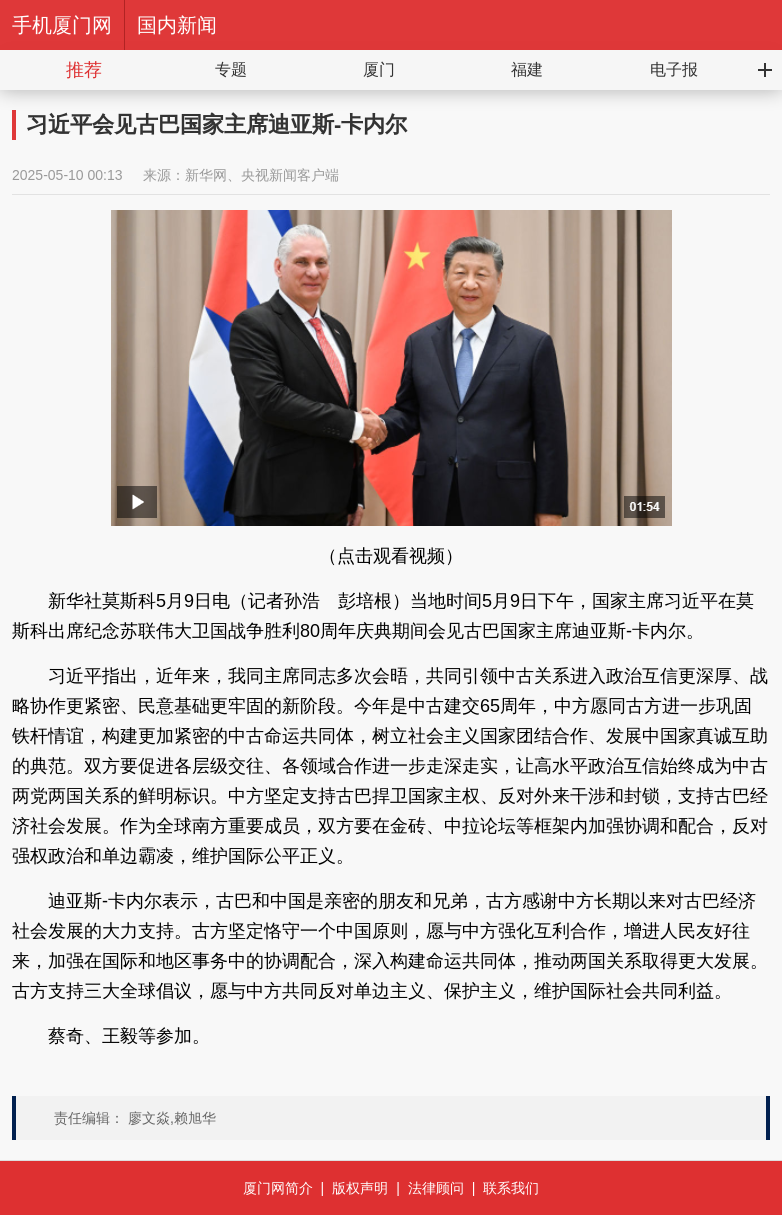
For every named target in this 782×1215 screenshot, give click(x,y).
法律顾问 (436, 1188)
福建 (527, 69)
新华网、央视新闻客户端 (262, 175)
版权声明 (360, 1188)
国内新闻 (177, 25)
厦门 (379, 69)
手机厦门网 (62, 25)
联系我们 (511, 1188)
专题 (231, 69)
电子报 (674, 69)
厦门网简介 (278, 1188)
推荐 (84, 70)
